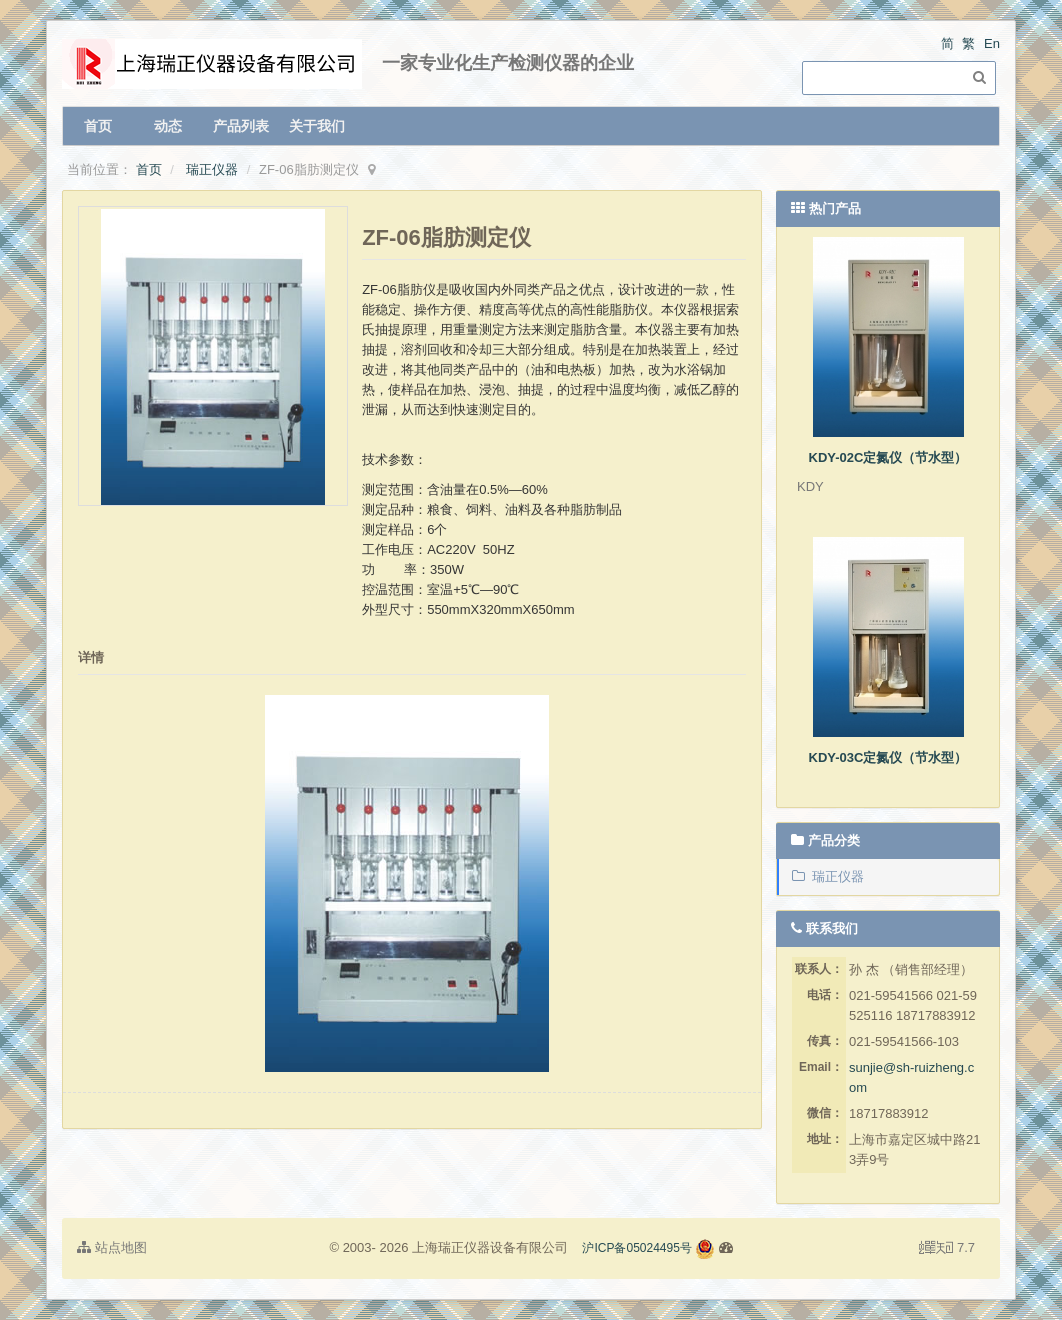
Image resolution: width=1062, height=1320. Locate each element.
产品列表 (241, 126)
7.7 (947, 1249)
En (992, 43)
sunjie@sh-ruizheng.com (911, 1077)
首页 (98, 126)
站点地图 (112, 1247)
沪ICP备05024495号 (636, 1248)
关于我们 (317, 126)
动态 (168, 126)
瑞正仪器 (212, 169)
